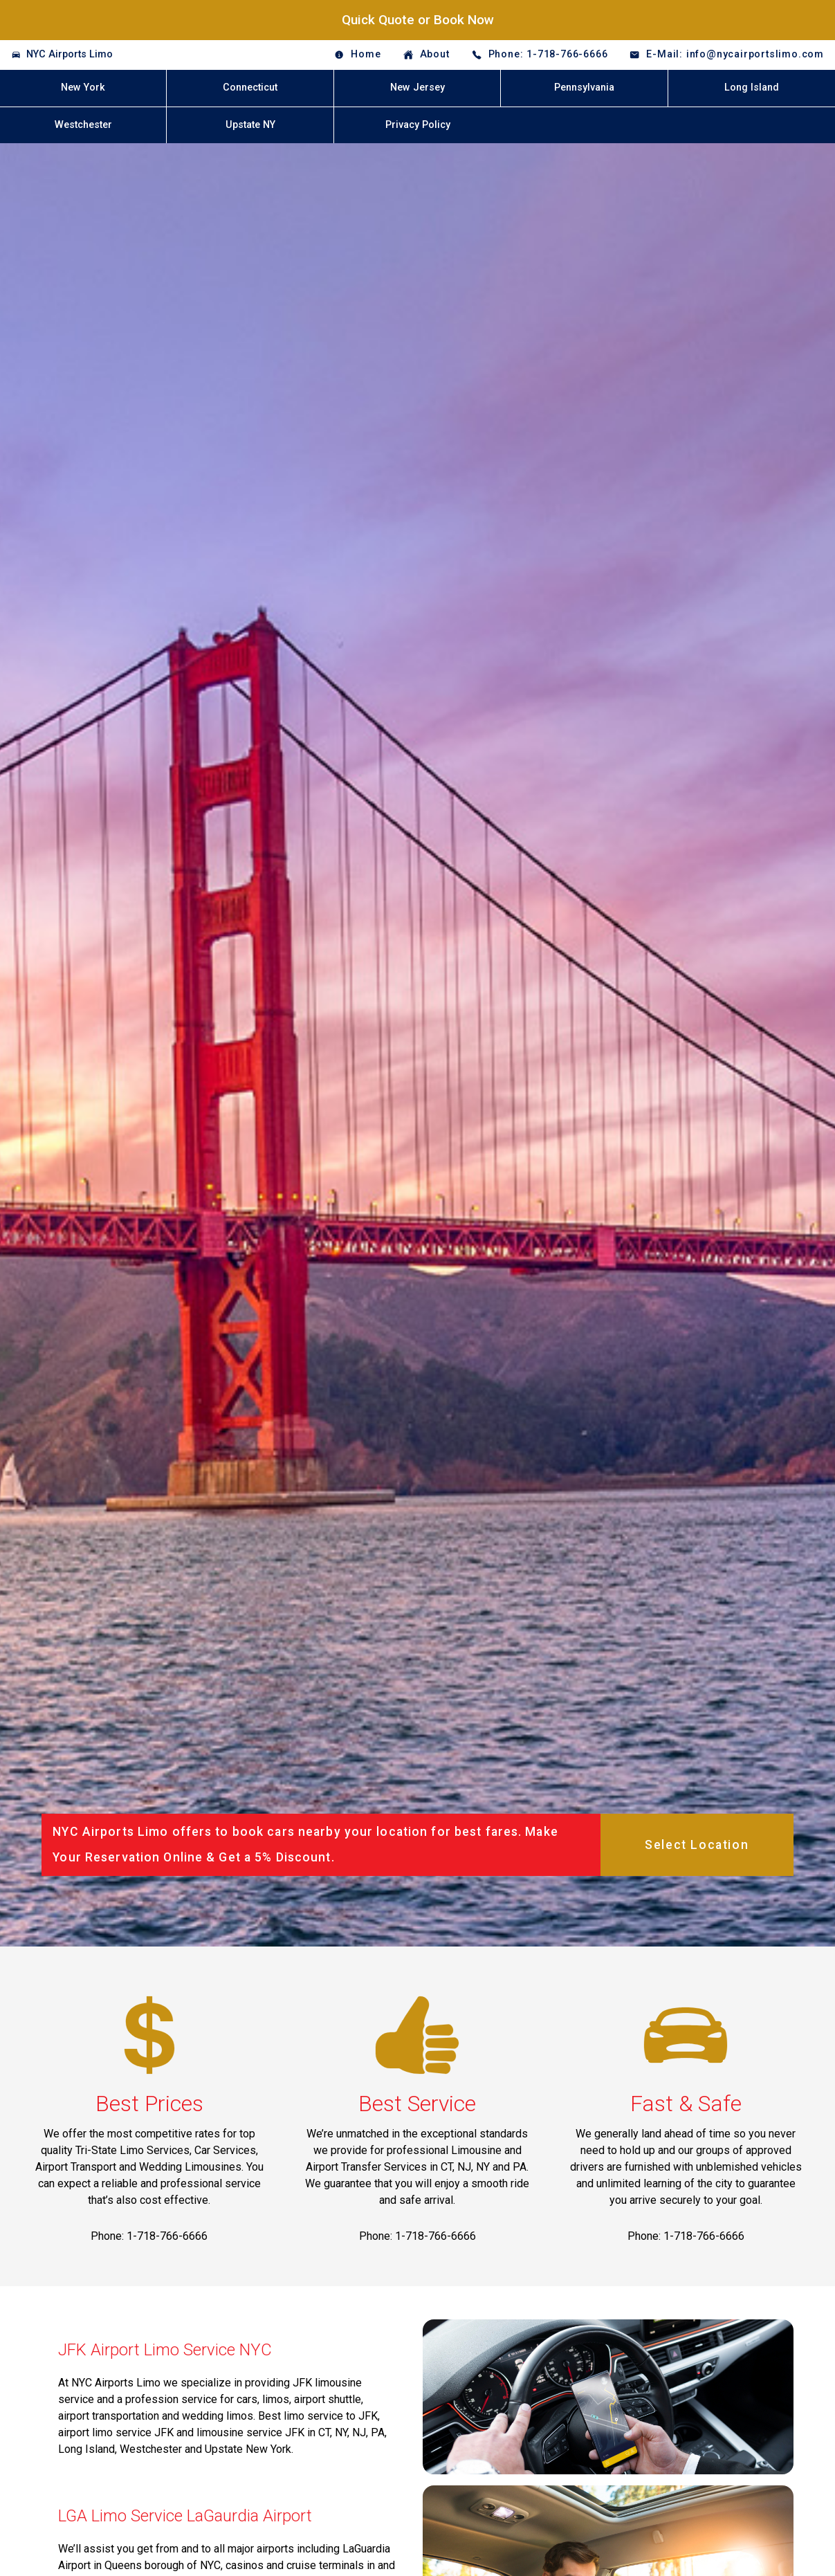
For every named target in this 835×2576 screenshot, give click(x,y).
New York (83, 87)
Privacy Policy (417, 125)
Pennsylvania (584, 87)
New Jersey (417, 87)
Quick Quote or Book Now (418, 20)
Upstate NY (250, 125)
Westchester (83, 125)
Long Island (751, 87)
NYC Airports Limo (69, 54)
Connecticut (250, 87)
